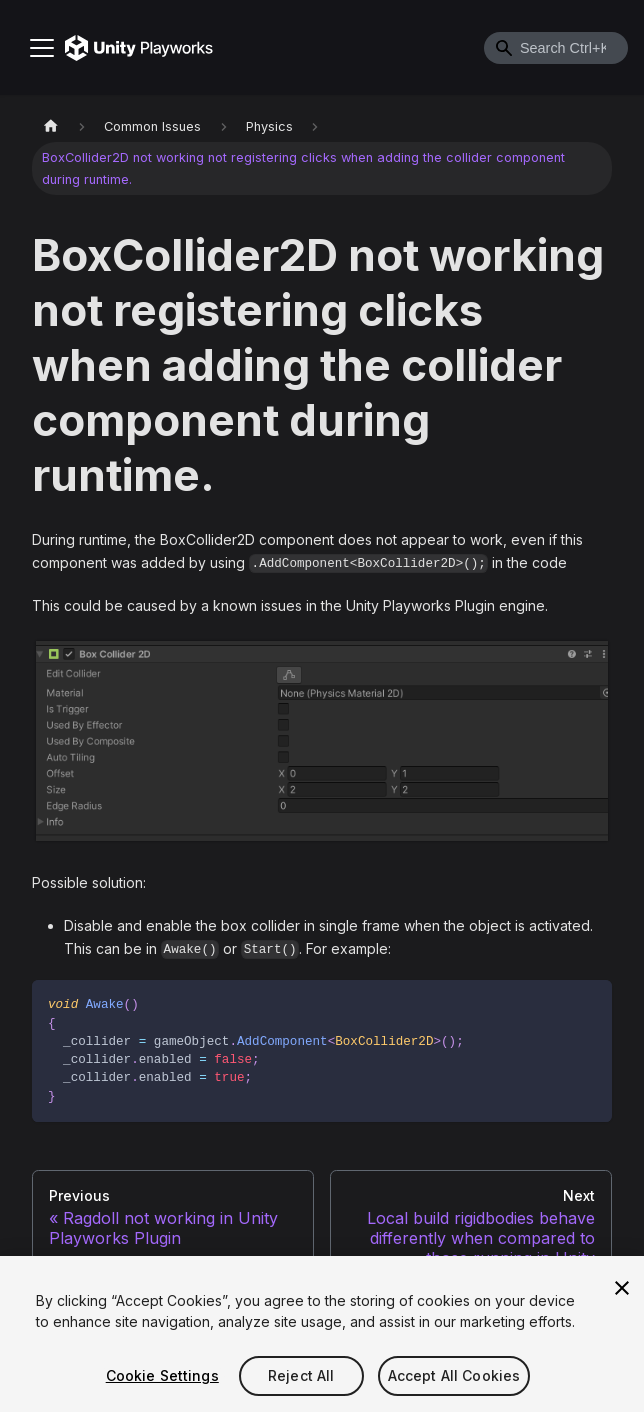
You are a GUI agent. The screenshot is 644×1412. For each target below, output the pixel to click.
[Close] (622, 1288)
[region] (322, 1334)
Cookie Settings (162, 1375)
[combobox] (556, 48)
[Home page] (51, 126)
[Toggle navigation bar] (42, 48)
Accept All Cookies (454, 1375)
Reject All (301, 1375)
